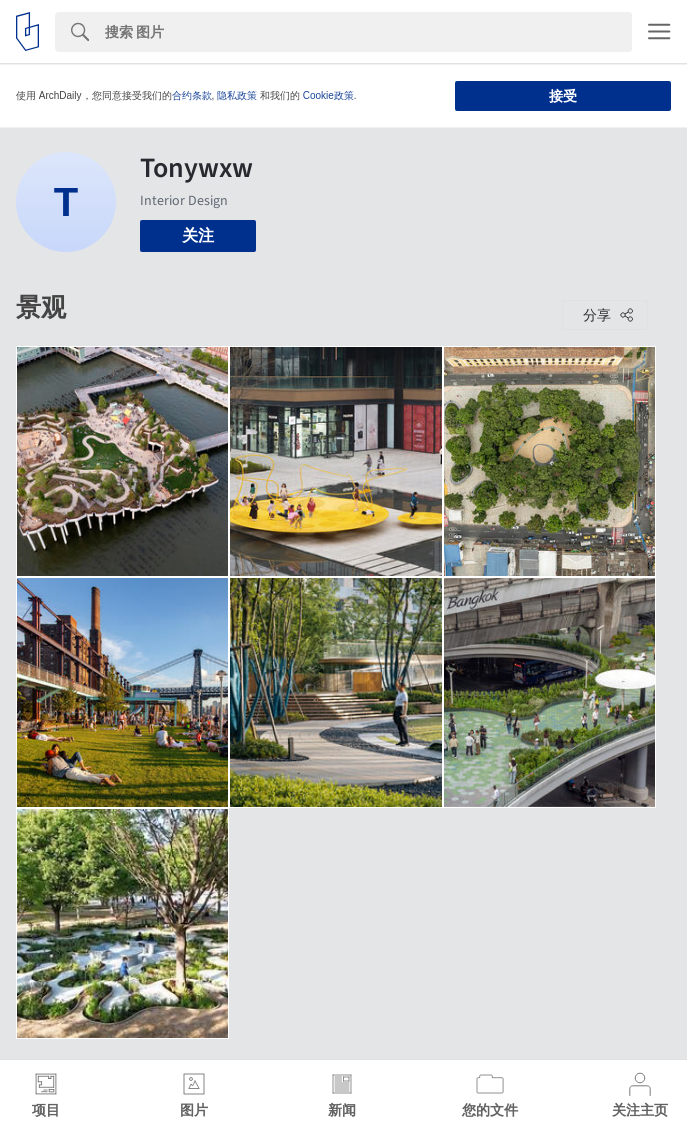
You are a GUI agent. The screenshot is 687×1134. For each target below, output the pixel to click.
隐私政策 (237, 95)
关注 (198, 235)
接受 (563, 96)
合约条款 (192, 95)
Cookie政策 (328, 95)
